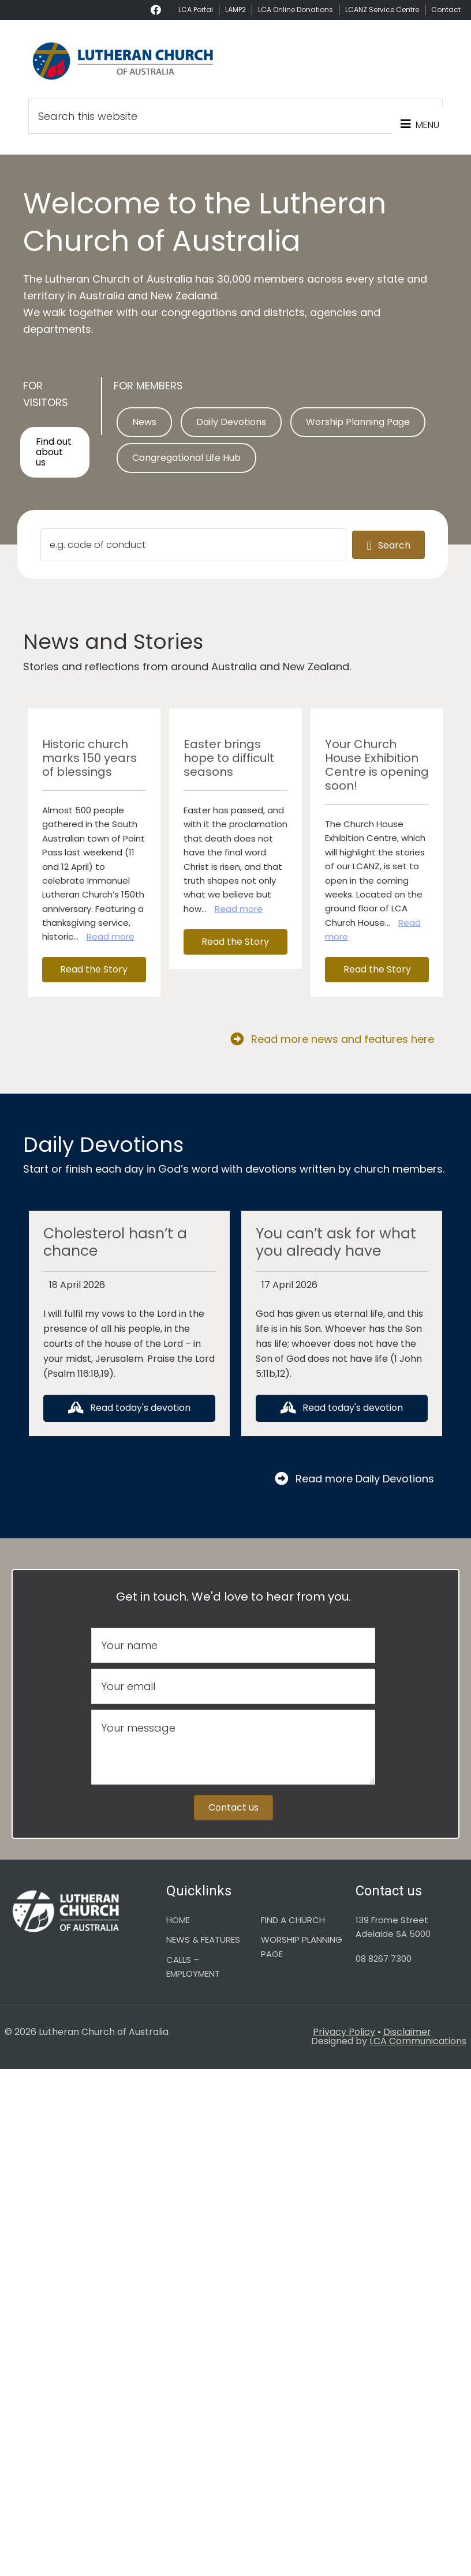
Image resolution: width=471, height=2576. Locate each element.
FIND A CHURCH (293, 1920)
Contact (446, 9)
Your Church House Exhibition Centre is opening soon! (377, 765)
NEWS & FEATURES (203, 1939)
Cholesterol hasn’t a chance (115, 1242)
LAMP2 (235, 9)
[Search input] (193, 544)
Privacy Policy (344, 2031)
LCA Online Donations (295, 9)
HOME (178, 1920)
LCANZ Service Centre (382, 9)
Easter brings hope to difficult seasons (229, 758)
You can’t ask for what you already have (336, 1242)
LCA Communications (417, 2041)
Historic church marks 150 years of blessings (89, 758)
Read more (110, 936)
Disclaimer (407, 2031)
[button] (94, 969)
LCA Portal (195, 9)
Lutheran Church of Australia (235, 60)
